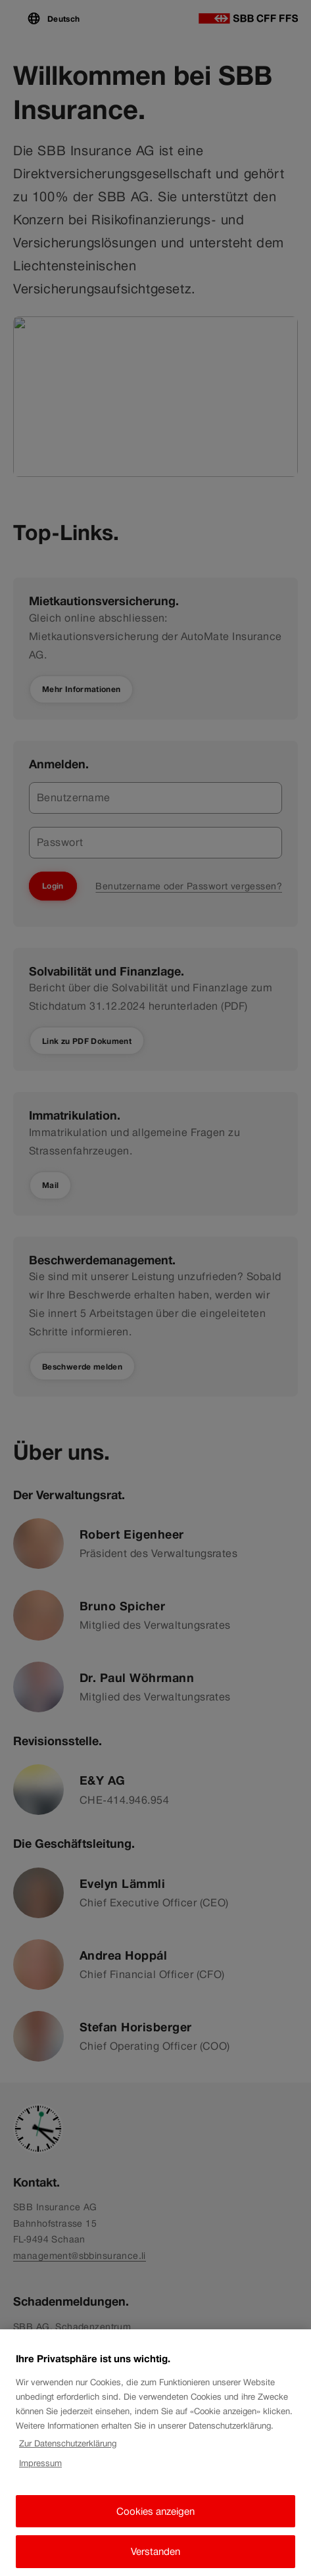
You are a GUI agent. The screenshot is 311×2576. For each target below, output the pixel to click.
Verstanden (155, 2559)
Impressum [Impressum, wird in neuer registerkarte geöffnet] (40, 2471)
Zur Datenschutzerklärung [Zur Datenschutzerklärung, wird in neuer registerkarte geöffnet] (67, 2451)
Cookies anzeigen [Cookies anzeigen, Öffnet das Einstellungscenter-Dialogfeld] (155, 2518)
